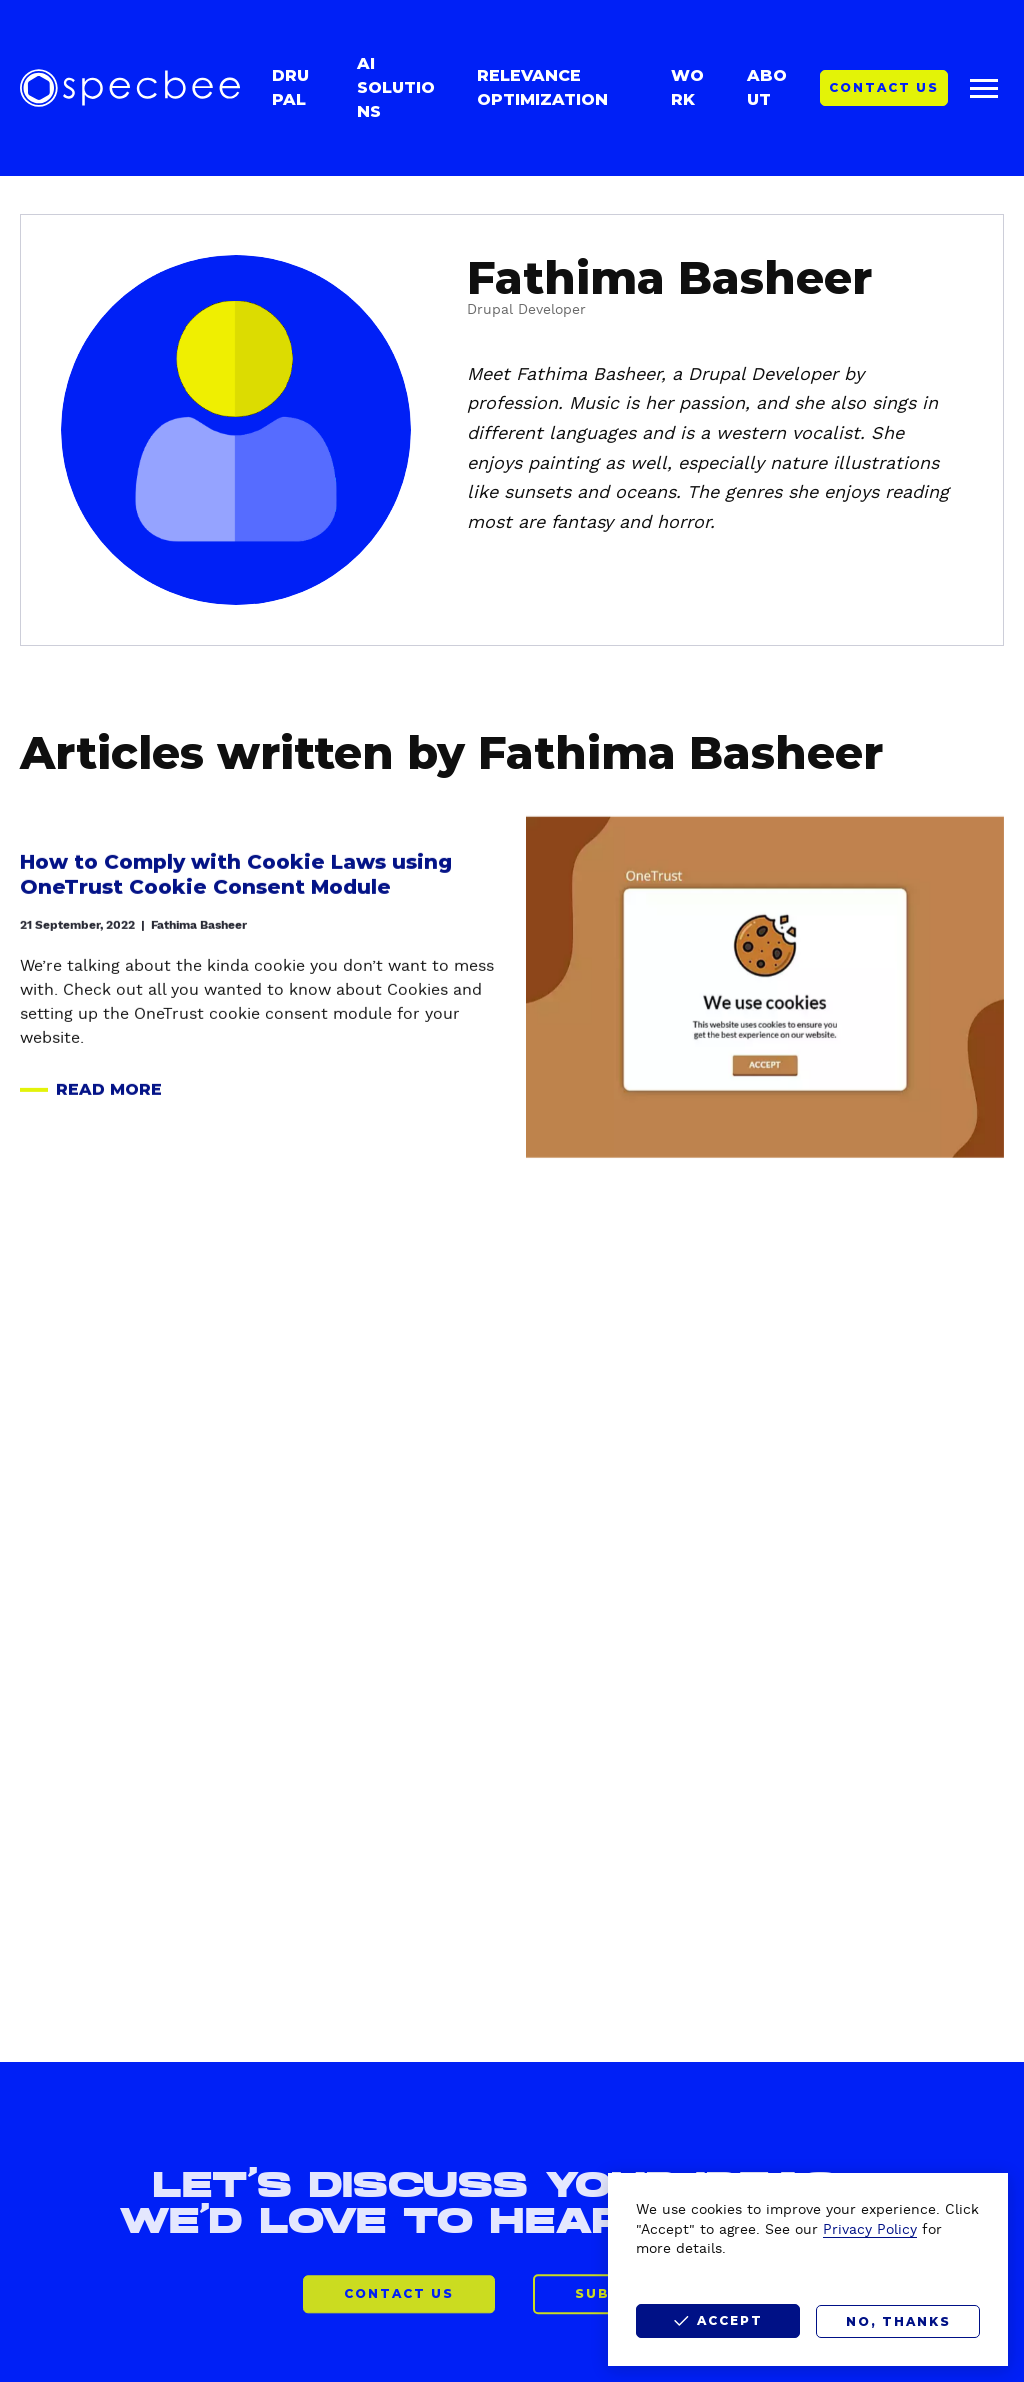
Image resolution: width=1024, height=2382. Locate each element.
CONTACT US (399, 2312)
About (767, 87)
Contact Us (884, 87)
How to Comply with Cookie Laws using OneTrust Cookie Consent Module (236, 880)
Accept (730, 2320)
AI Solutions (396, 87)
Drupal (290, 87)
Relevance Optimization (542, 87)
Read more (91, 1097)
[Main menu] (984, 88)
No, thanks (898, 2321)
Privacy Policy (870, 2230)
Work (687, 87)
